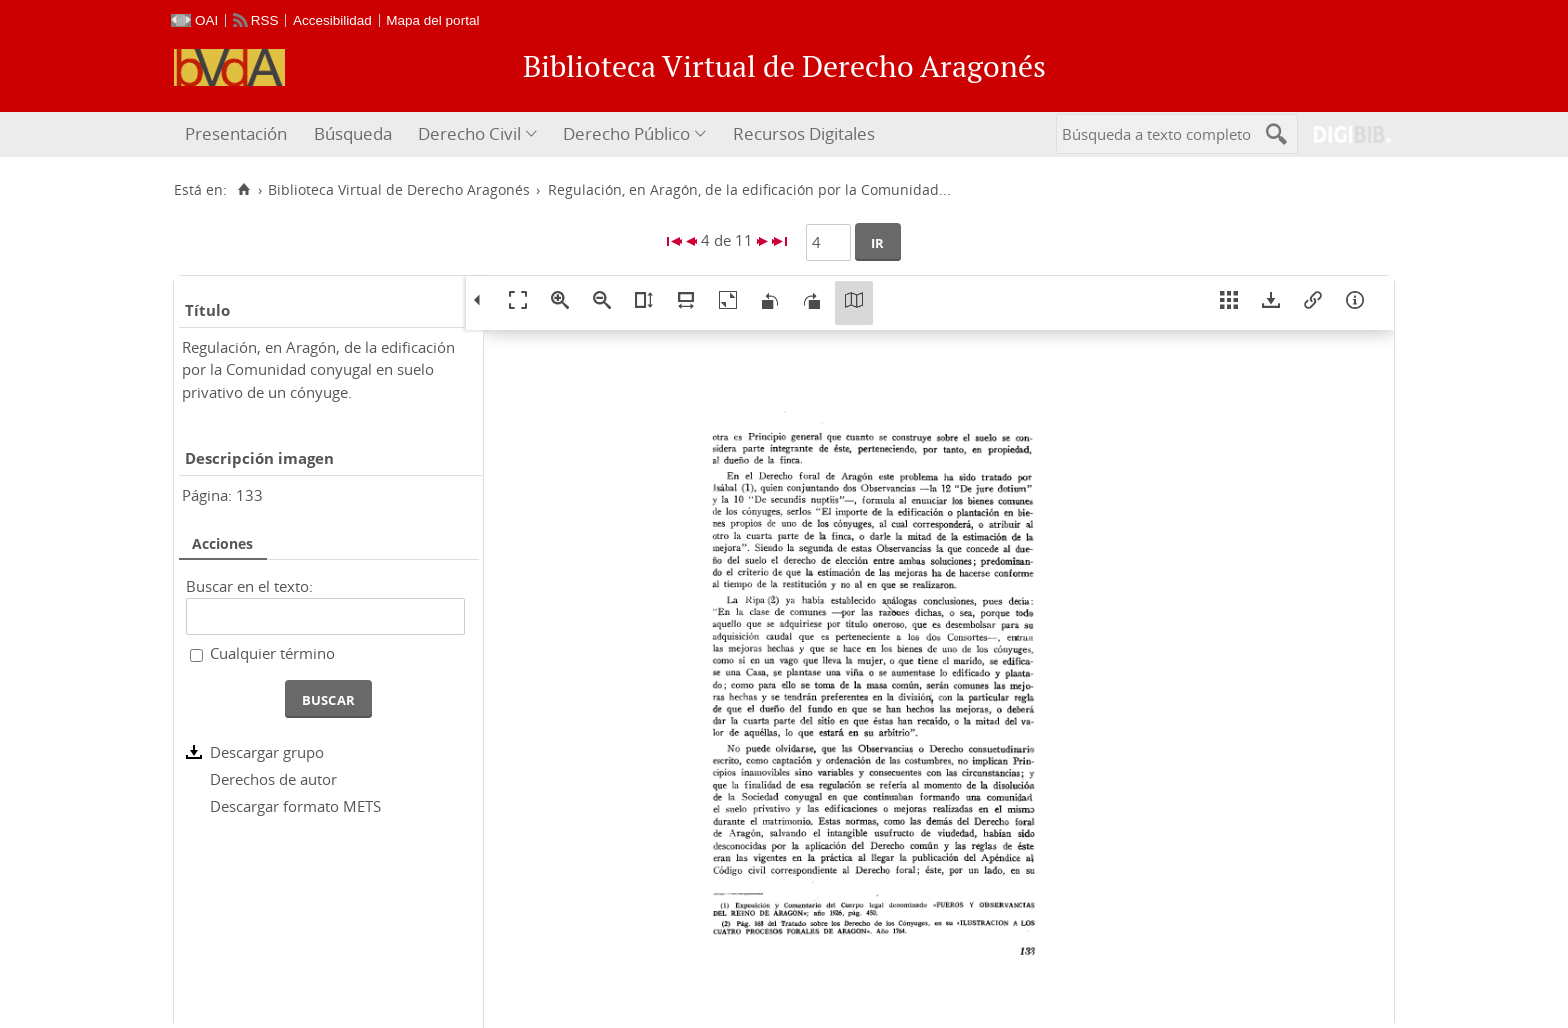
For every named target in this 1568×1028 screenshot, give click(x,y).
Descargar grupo (267, 752)
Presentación (236, 133)
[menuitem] (238, 134)
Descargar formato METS (295, 806)
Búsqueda (353, 133)
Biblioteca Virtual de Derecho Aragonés (399, 190)
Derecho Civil (469, 133)
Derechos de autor (273, 779)
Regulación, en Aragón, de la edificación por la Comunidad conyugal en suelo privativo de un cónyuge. (318, 369)
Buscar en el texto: (249, 586)
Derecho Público (626, 133)
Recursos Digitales (804, 133)
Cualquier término (272, 653)
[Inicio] (243, 190)
